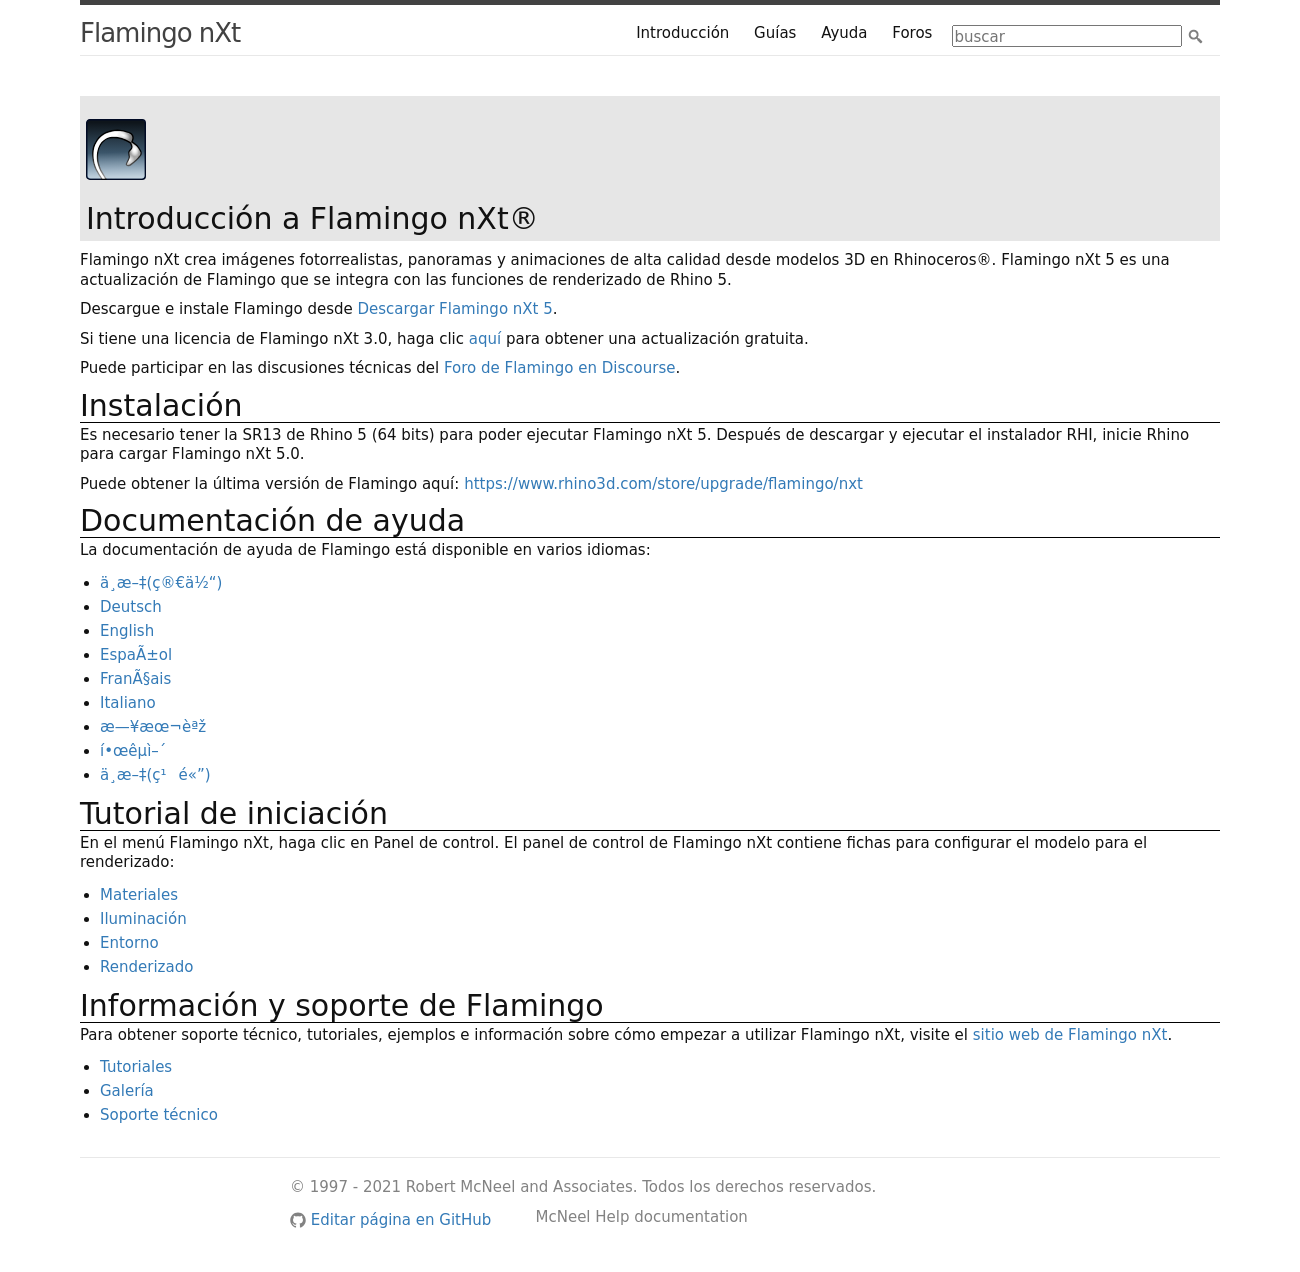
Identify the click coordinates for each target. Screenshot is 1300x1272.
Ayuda (844, 33)
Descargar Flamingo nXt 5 (455, 309)
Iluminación (143, 919)
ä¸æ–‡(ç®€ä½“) (161, 583)
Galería (127, 1091)
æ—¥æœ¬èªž (153, 727)
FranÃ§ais (135, 679)
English (127, 631)
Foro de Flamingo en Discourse (560, 368)
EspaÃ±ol (136, 655)
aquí (485, 339)
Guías (775, 33)
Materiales (139, 895)
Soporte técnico (159, 1115)
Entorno (129, 943)
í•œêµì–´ (133, 751)
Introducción (682, 33)
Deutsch (131, 607)
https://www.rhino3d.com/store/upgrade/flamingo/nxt (663, 484)
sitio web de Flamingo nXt (1070, 1035)
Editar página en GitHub (390, 1220)
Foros (912, 33)
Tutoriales (136, 1067)
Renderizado (146, 967)
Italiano (128, 703)
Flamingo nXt (160, 33)
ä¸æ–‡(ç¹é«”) (155, 775)
